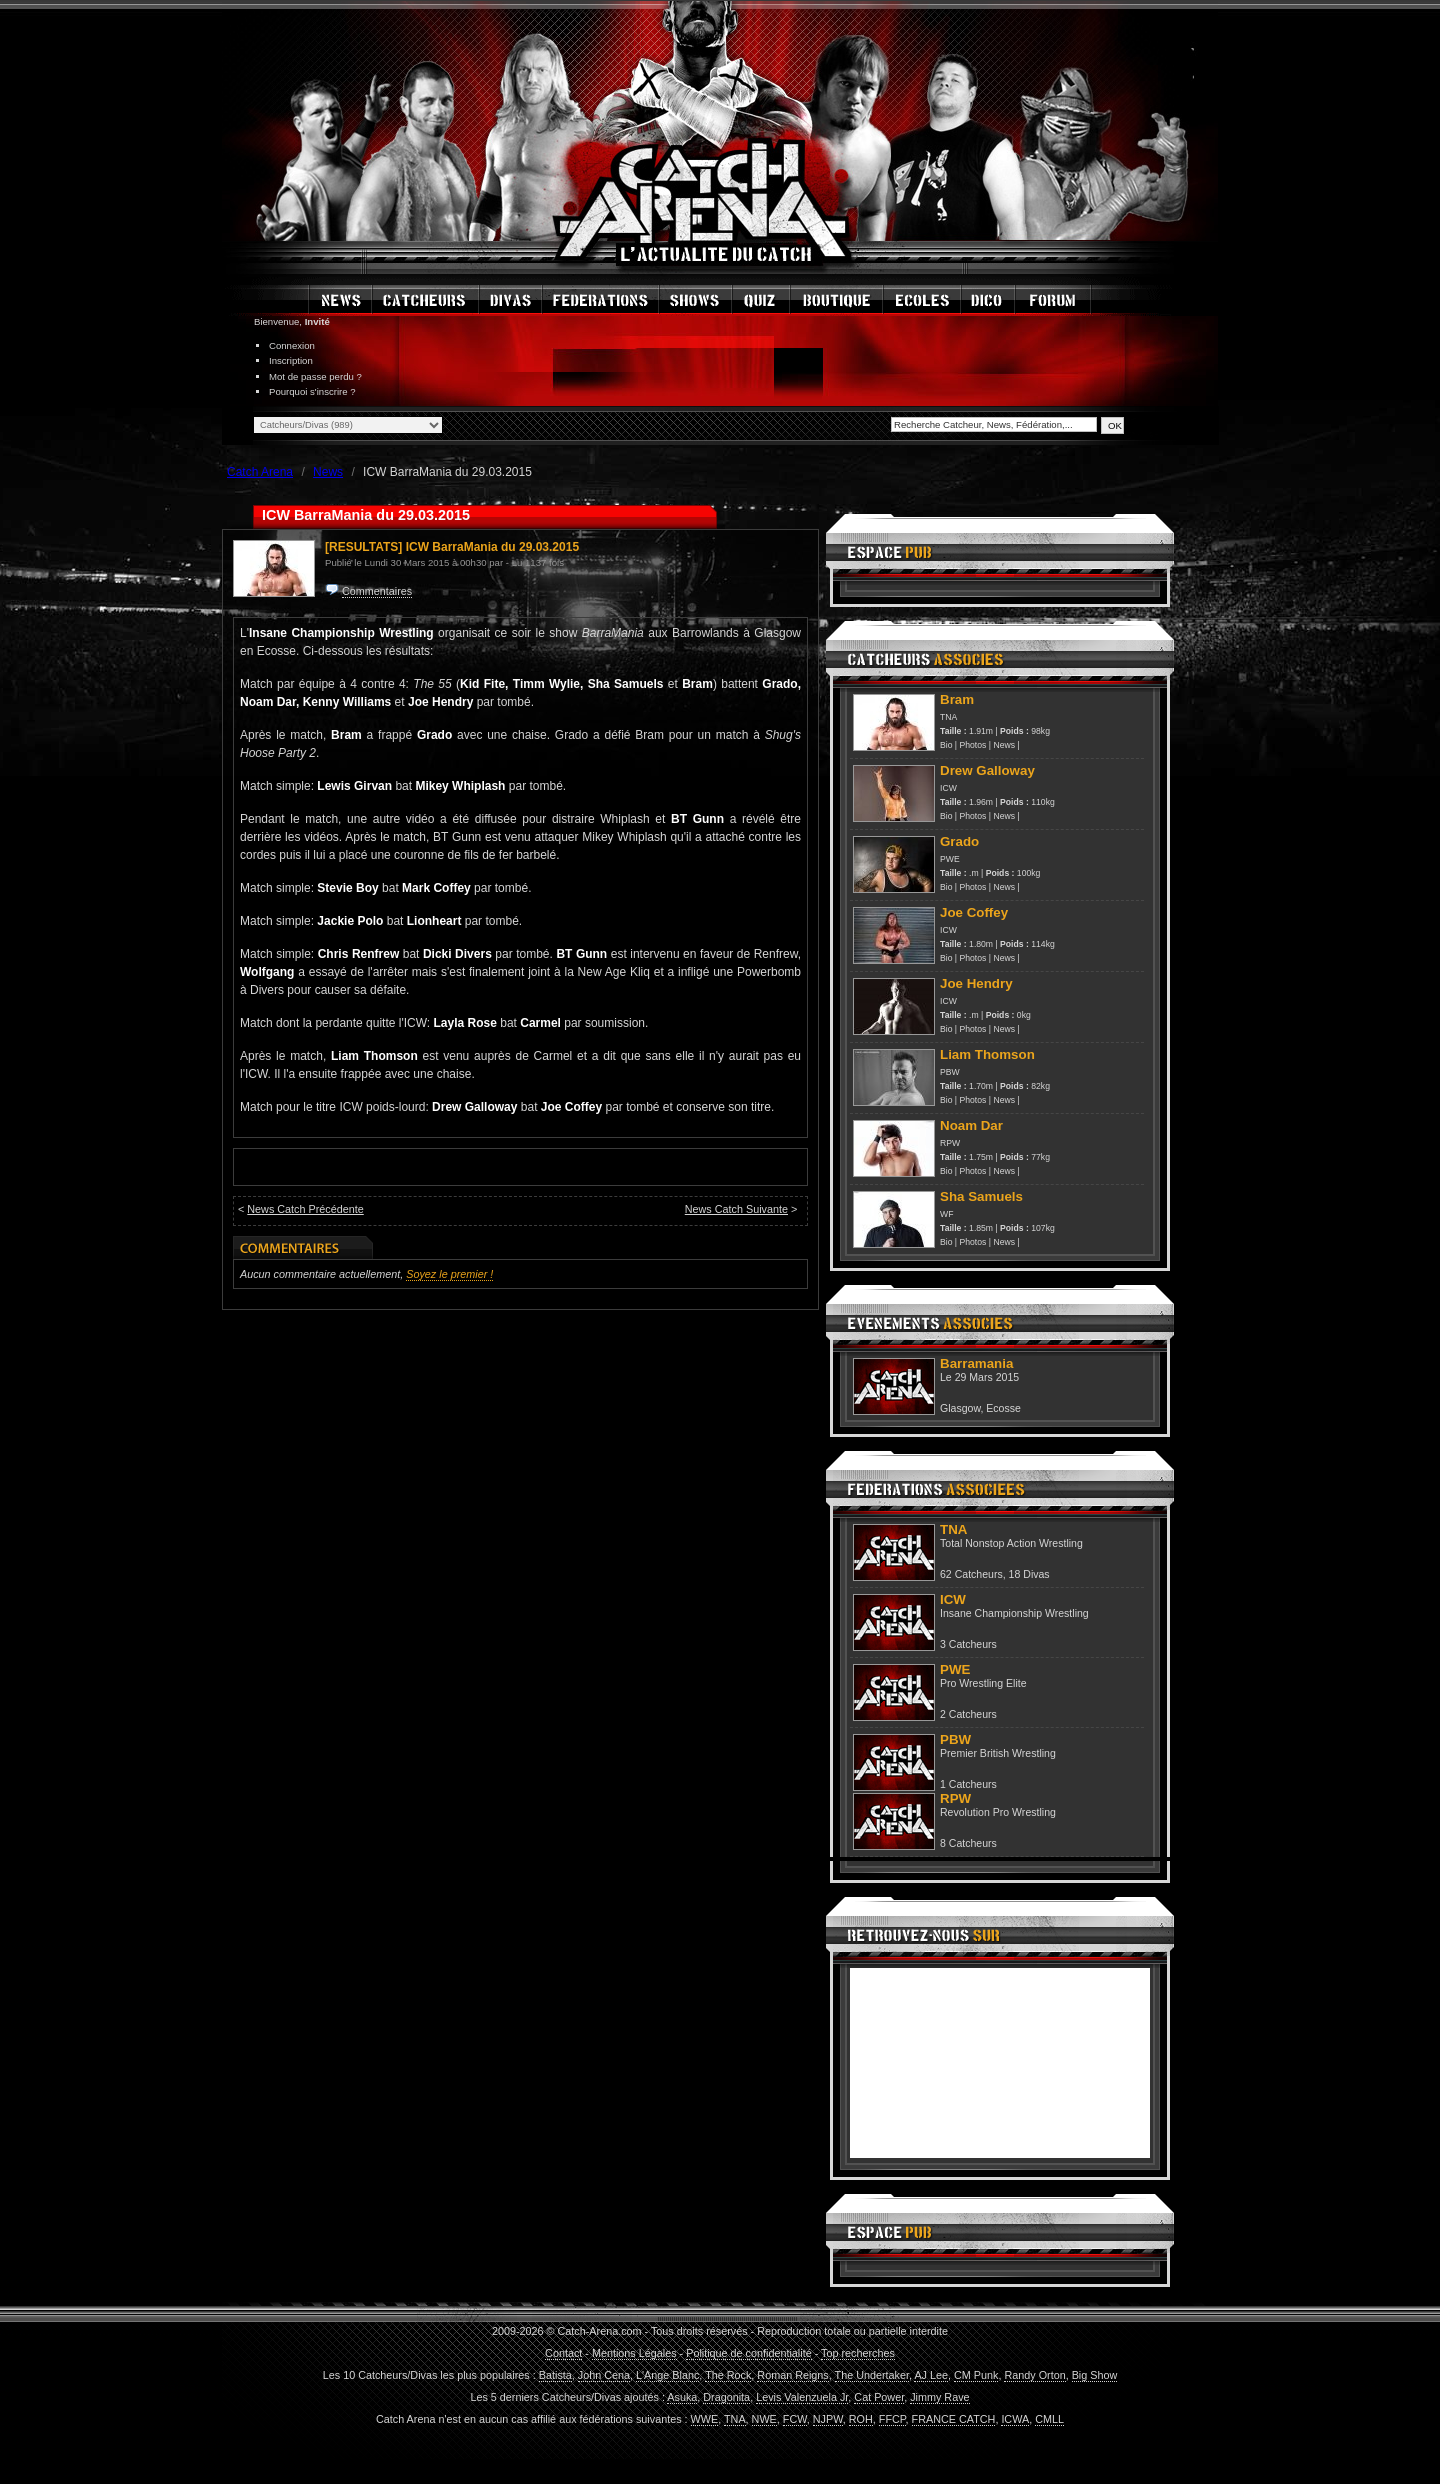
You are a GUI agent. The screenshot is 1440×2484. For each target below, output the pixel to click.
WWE (705, 2419)
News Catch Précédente (305, 1209)
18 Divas (1029, 1574)
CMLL (1049, 2419)
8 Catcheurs (968, 1843)
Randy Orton (1034, 2375)
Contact (563, 2353)
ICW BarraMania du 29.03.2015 (492, 547)
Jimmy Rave (939, 2397)
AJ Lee (931, 2375)
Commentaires (377, 591)
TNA (948, 717)
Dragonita (726, 2397)
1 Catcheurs (968, 1784)
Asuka (682, 2397)
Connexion (292, 345)
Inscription (291, 360)
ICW (948, 788)
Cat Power (879, 2397)
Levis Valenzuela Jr (802, 2397)
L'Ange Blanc (667, 2375)
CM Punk (976, 2375)
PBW (950, 1072)
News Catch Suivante (736, 1209)
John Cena (604, 2375)
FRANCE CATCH (954, 2419)
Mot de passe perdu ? (315, 376)
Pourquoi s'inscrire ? (312, 391)
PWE (950, 859)
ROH (861, 2419)
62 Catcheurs (971, 1574)
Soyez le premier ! (449, 1274)
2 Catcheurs (968, 1714)
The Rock (728, 2375)
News (1004, 745)
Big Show (1095, 2375)
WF (946, 1214)
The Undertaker (872, 2375)
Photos (973, 745)
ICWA (1015, 2419)
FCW (795, 2419)
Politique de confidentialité (748, 2353)
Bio (946, 745)
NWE (764, 2419)
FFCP (892, 2419)
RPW (950, 1143)
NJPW (828, 2419)
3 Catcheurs (968, 1644)
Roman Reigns (792, 2375)
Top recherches (858, 2353)
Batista (555, 2375)
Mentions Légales (634, 2353)
